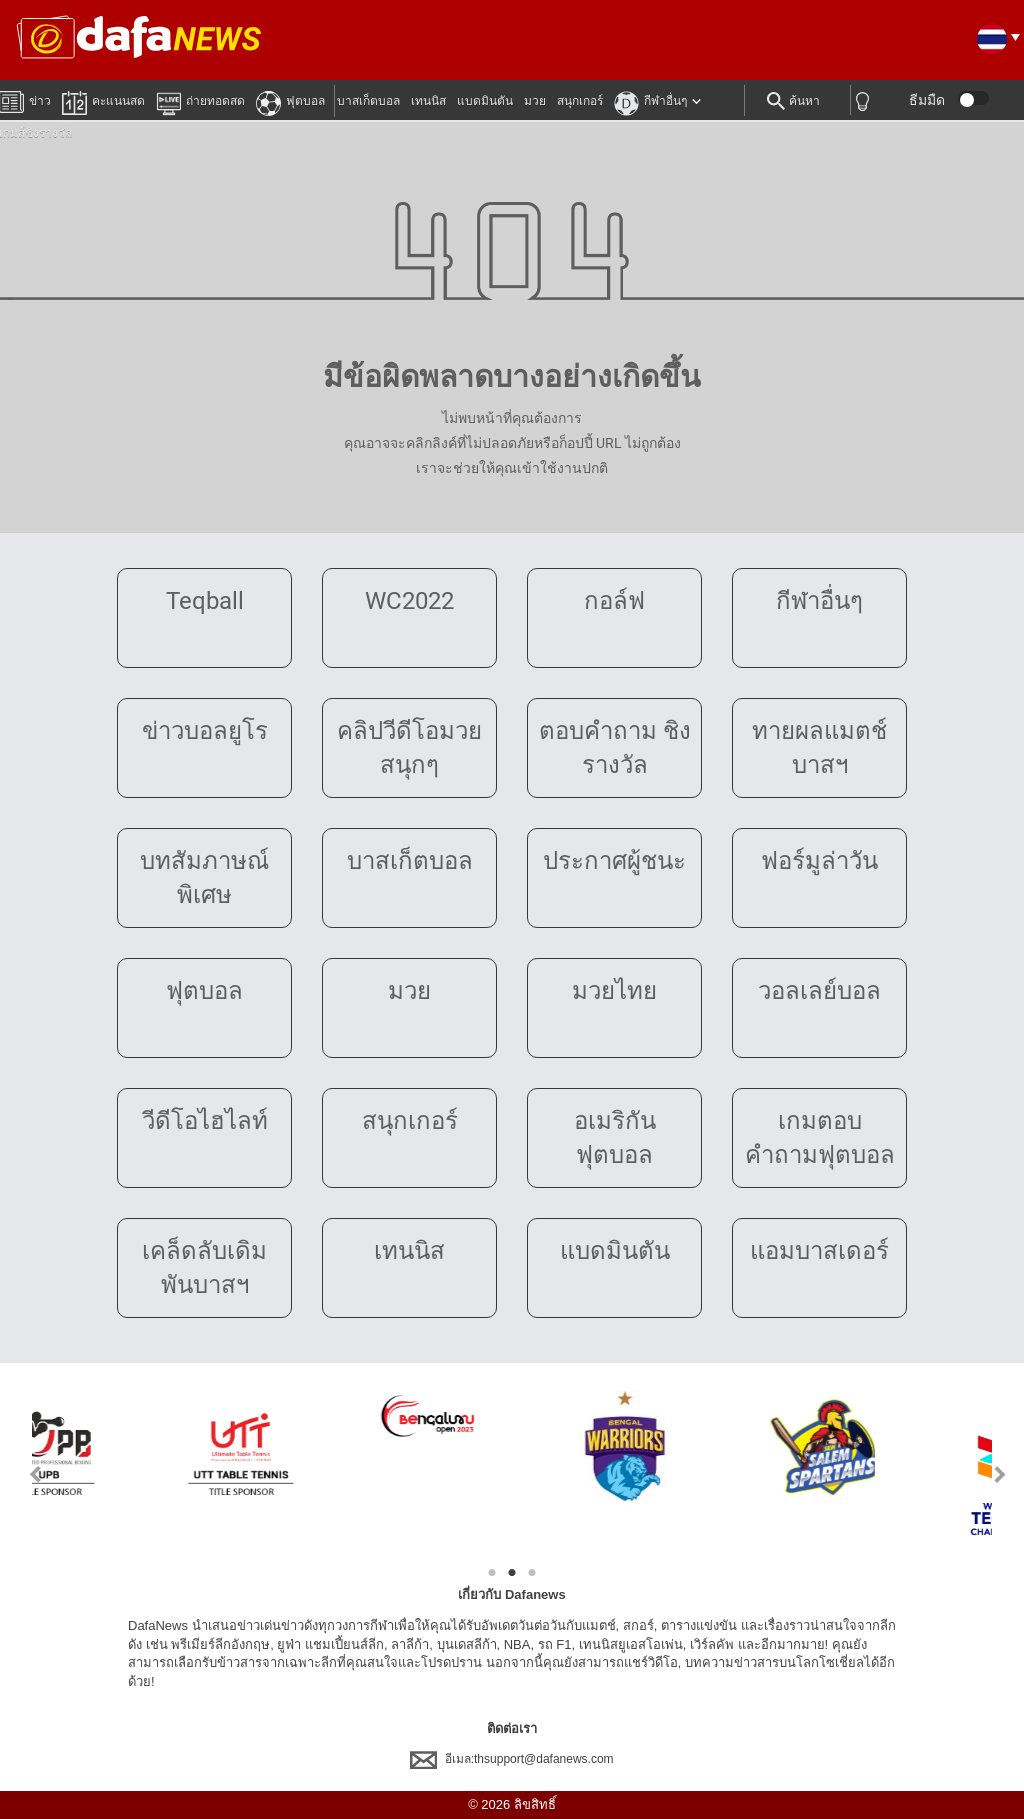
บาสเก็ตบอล (368, 101)
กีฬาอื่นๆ (650, 100)
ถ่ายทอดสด (200, 100)
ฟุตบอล (290, 100)
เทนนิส (428, 101)
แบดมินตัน (485, 101)
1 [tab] (492, 1573)
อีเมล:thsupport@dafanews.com (511, 1759)
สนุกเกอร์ (580, 101)
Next (1000, 1474)
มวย (535, 101)
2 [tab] (512, 1573)
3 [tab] (532, 1573)
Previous (23, 1474)
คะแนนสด (103, 100)
